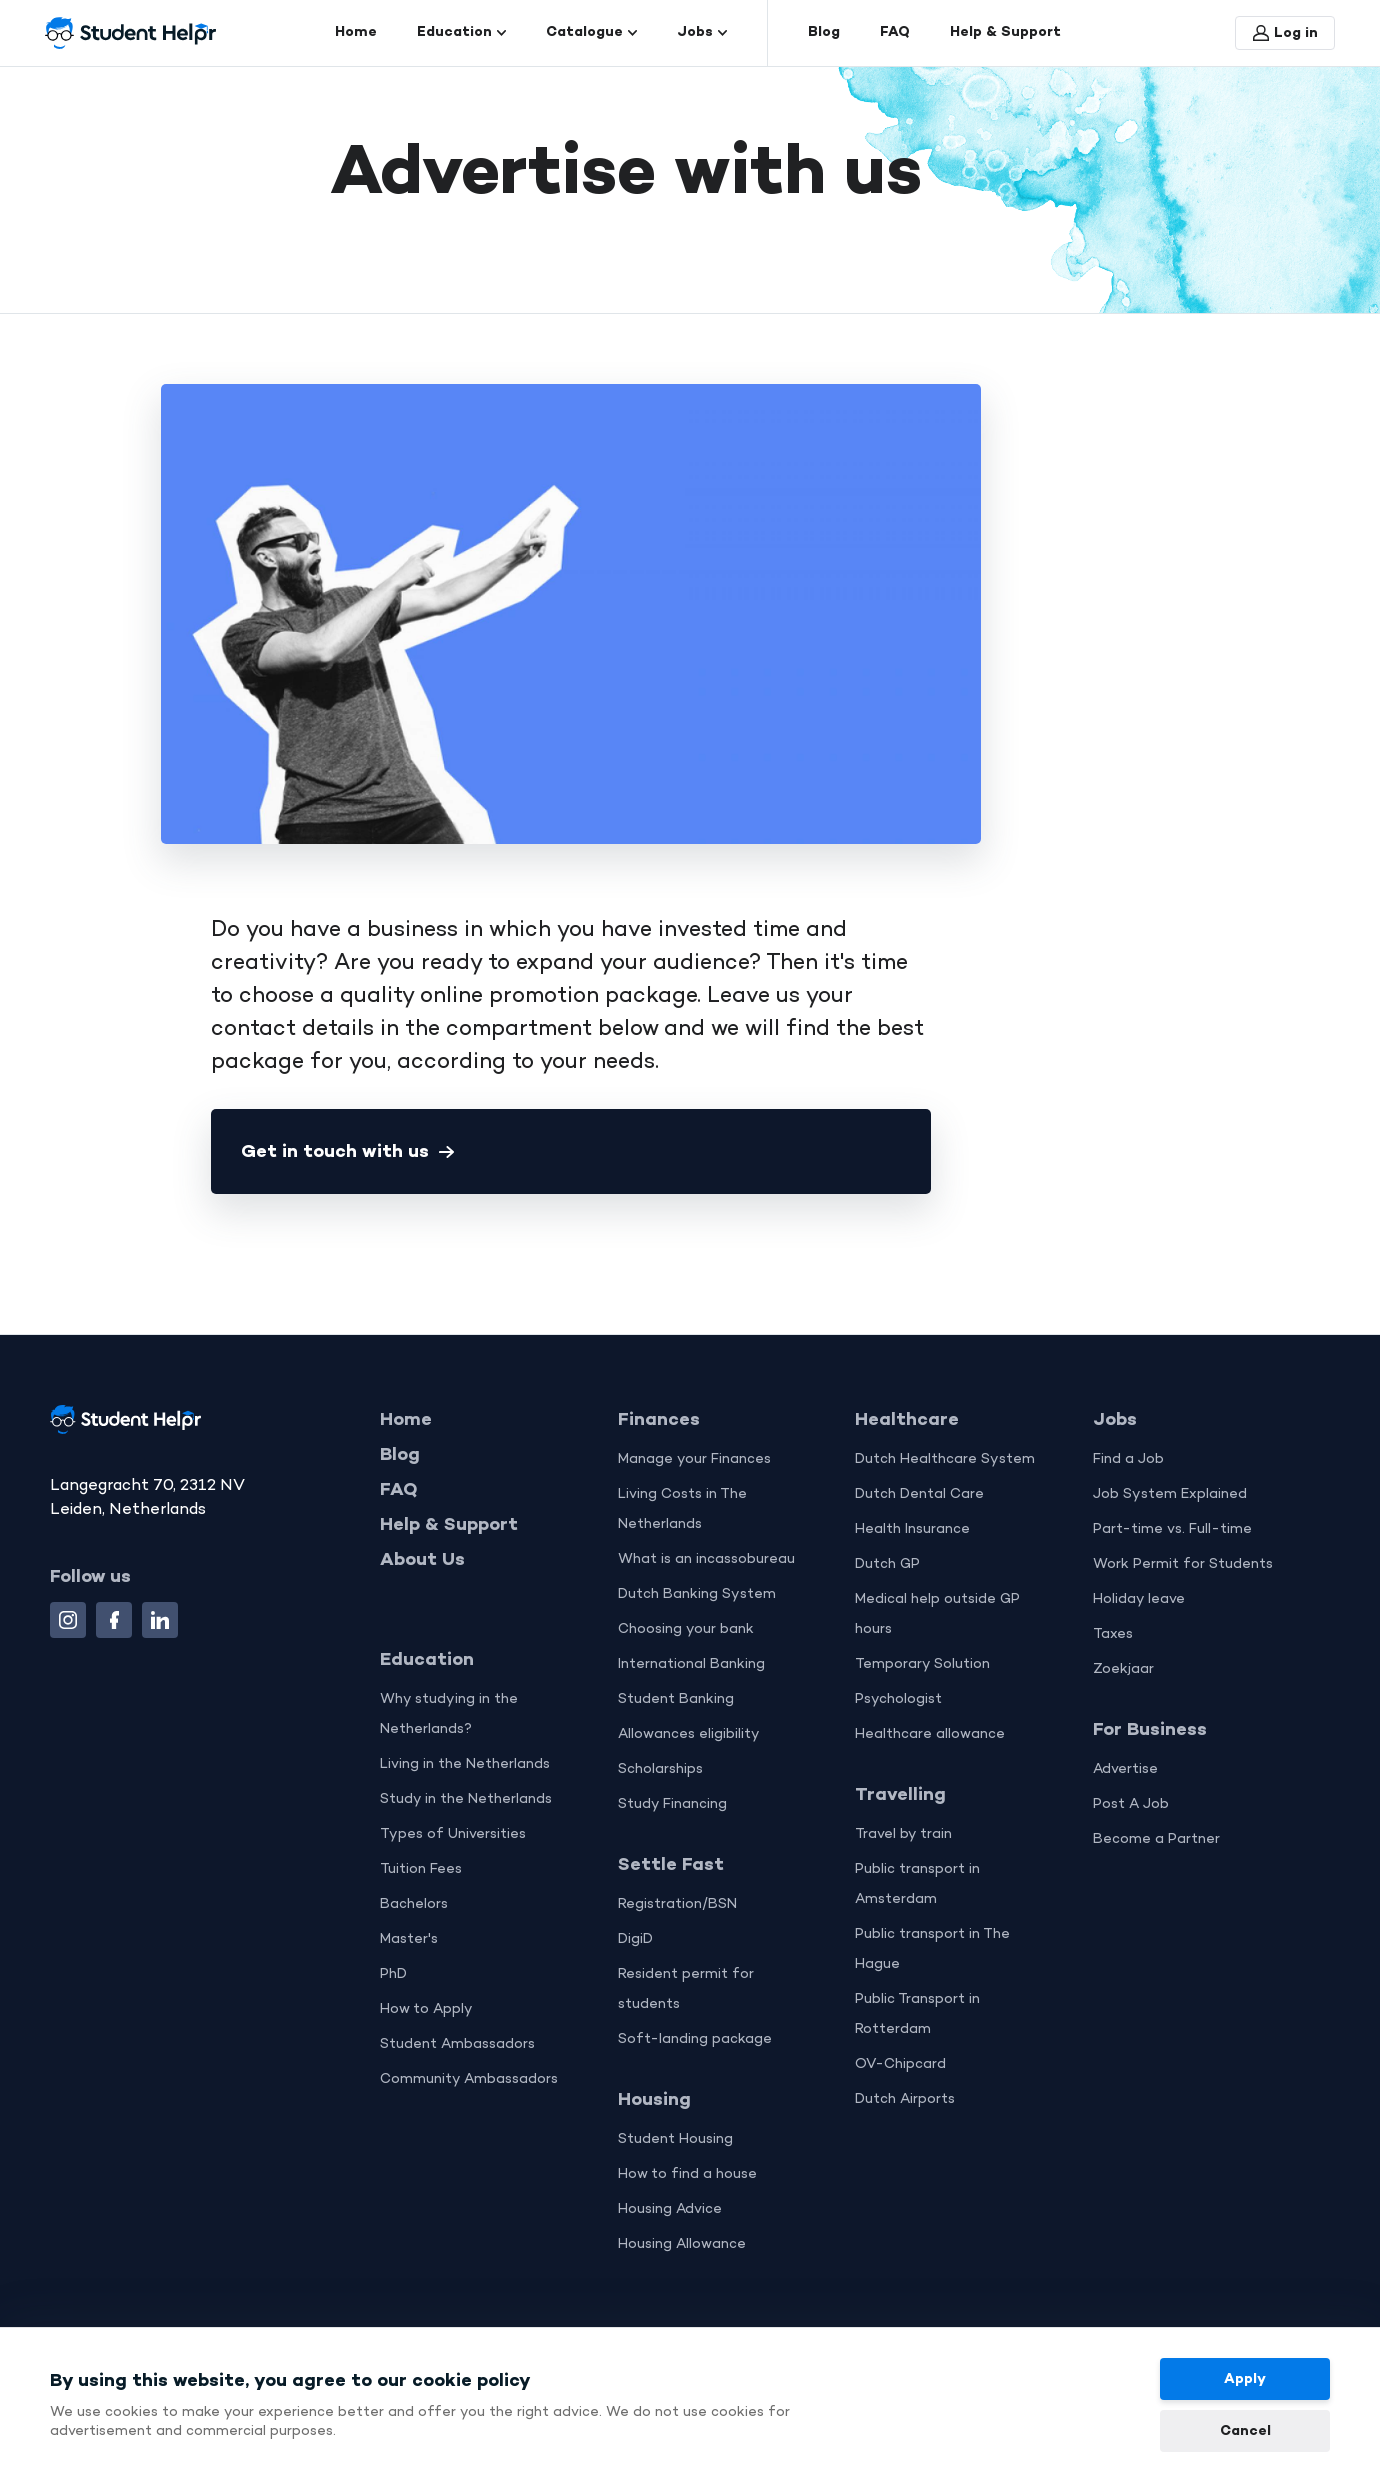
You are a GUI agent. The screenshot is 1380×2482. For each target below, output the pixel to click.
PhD (393, 1975)
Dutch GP (887, 1565)
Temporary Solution (922, 1665)
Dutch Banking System (697, 1595)
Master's (409, 1940)
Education (461, 32)
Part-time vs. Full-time (1172, 1530)
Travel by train (903, 1835)
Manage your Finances (694, 1460)
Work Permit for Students (1183, 1565)
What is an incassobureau (706, 1560)
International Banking (691, 1665)
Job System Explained (1170, 1495)
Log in (1285, 33)
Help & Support (1005, 32)
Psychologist (898, 1700)
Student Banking (676, 1700)
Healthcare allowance (930, 1735)
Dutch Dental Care (919, 1495)
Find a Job (1128, 1460)
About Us (422, 1561)
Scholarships (660, 1770)
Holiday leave (1139, 1600)
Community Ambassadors (469, 2080)
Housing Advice (670, 2210)
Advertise (1125, 1770)
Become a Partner (1156, 1840)
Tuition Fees (421, 1870)
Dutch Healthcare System (945, 1460)
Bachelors (414, 1905)
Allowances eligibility (689, 1735)
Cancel (1245, 2431)
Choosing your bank (686, 1630)
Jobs (702, 32)
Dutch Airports (905, 2100)
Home (356, 32)
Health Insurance (912, 1530)
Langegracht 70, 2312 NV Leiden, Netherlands (147, 1499)
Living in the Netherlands (465, 1765)
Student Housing (675, 2140)
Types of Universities (453, 1835)
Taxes (1113, 1635)
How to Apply (426, 2010)
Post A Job (1131, 1805)
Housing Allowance (682, 2245)
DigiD (635, 1940)
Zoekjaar (1123, 1670)
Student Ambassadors (457, 2045)
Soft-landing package (695, 2040)
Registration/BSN (677, 1905)
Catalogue (591, 32)
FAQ (895, 32)
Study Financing (672, 1805)
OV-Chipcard (900, 2065)
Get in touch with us (347, 1152)
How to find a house (687, 2175)
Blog (824, 32)
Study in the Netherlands (466, 1800)
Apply (1245, 2379)
